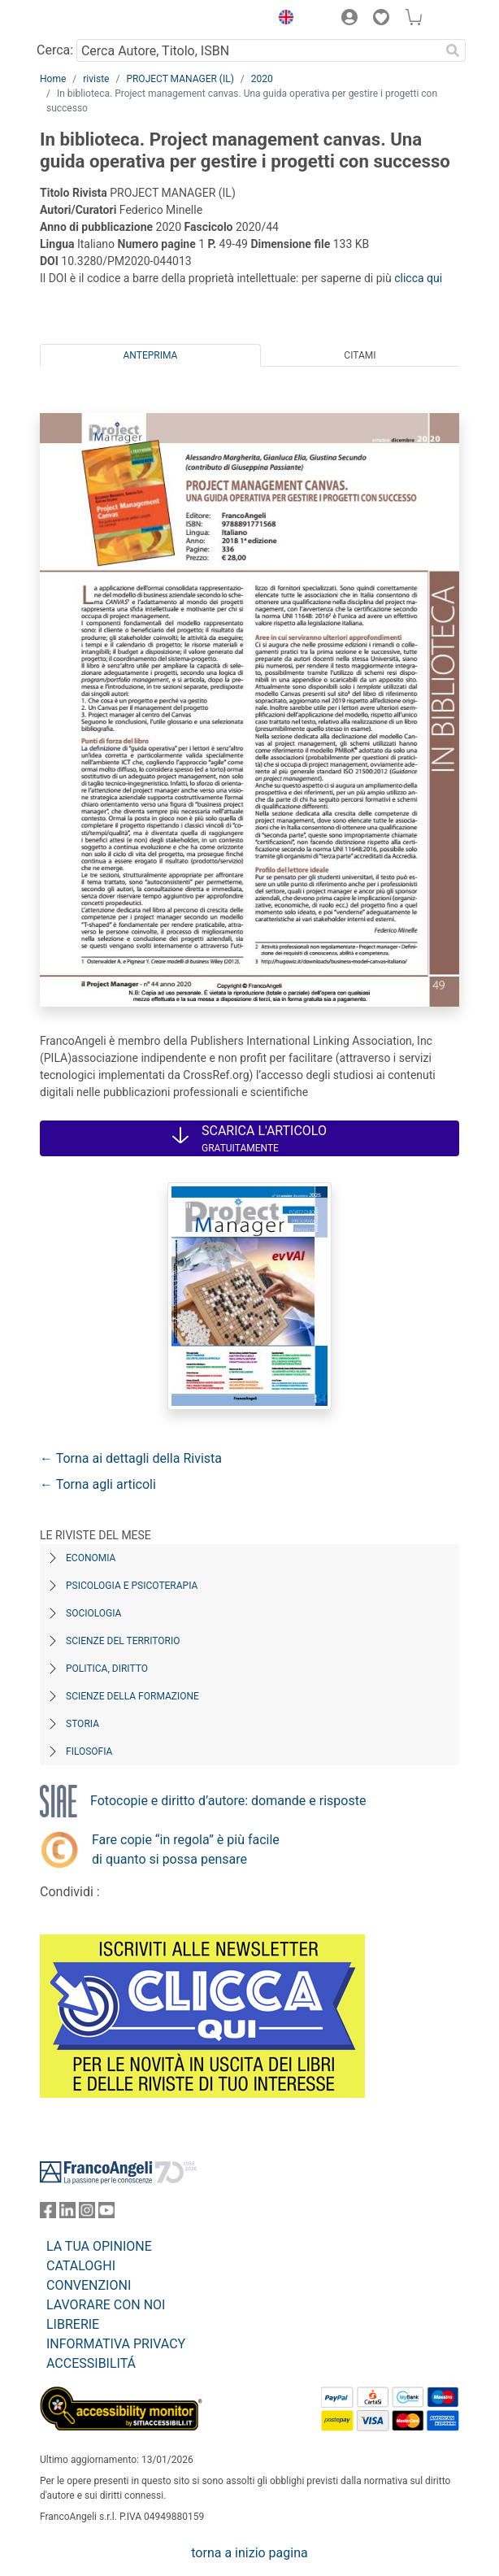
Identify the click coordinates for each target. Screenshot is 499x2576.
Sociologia (93, 1613)
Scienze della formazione (132, 1696)
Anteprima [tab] (151, 355)
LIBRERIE (72, 2324)
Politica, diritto (107, 1668)
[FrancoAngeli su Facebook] (48, 2213)
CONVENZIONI (88, 2285)
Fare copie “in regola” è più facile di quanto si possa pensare (186, 1849)
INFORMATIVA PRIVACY (115, 2344)
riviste (96, 79)
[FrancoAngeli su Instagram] (87, 2213)
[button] (282, 19)
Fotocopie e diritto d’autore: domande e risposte (228, 1800)
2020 (262, 79)
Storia (82, 1724)
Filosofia (89, 1751)
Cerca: (55, 50)
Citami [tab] (359, 355)
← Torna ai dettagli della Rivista (131, 1458)
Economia (90, 1558)
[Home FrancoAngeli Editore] (95, 19)
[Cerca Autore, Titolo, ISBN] (258, 50)
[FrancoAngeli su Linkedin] (67, 2213)
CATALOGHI (80, 2266)
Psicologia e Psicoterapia (131, 1585)
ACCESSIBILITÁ (91, 2363)
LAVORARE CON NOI (105, 2305)
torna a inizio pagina (249, 2553)
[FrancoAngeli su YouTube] (106, 2213)
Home (53, 79)
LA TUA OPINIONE (99, 2246)
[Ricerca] (453, 50)
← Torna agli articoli (98, 1484)
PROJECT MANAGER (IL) (179, 79)
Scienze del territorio (123, 1641)
